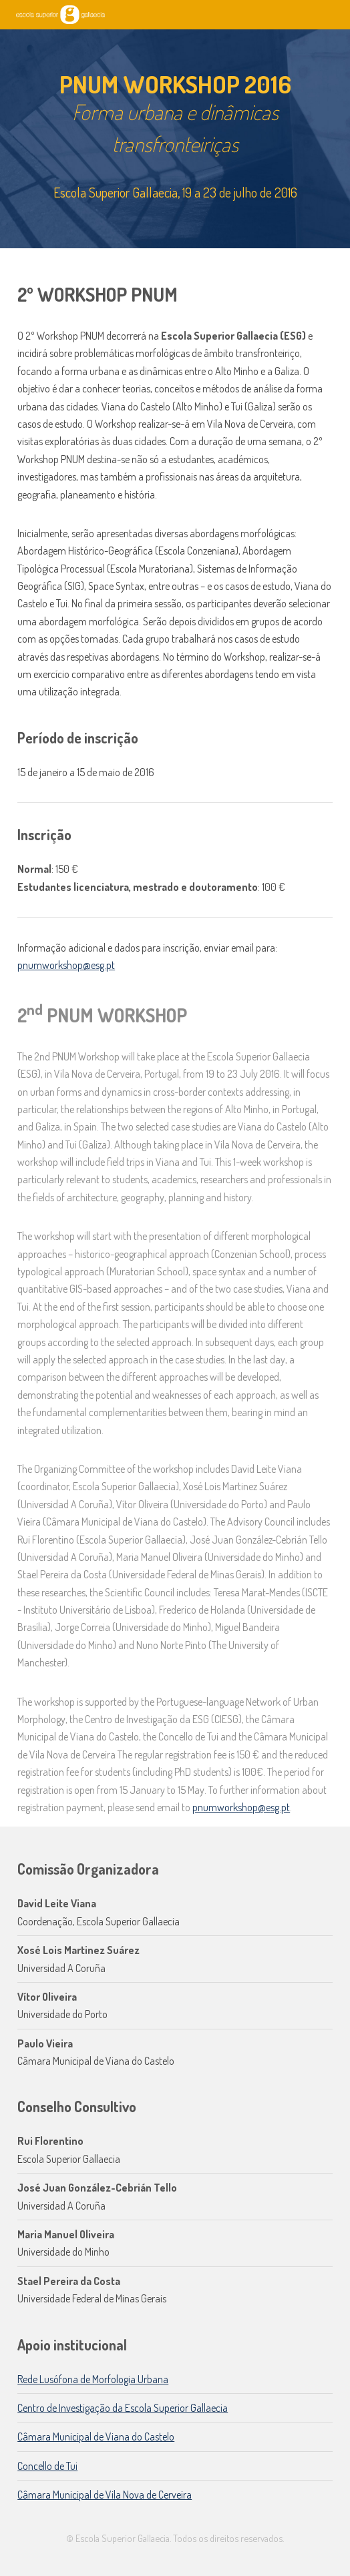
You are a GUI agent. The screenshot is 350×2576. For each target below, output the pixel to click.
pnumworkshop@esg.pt (66, 965)
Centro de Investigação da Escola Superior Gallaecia (122, 2407)
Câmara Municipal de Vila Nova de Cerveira (104, 2494)
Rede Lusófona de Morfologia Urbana (92, 2379)
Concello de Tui (47, 2466)
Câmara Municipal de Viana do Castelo (95, 2436)
